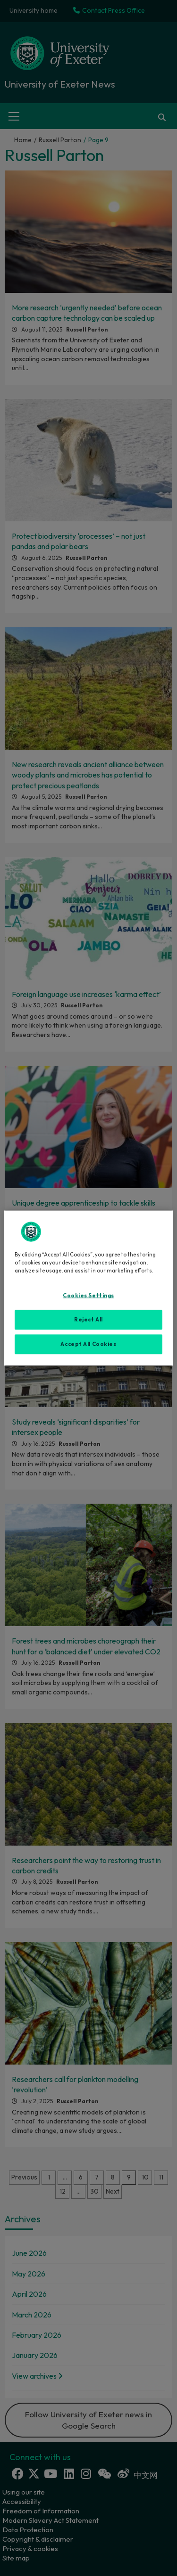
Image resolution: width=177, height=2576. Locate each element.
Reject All (88, 1319)
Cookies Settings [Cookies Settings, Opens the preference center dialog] (88, 1295)
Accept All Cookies (88, 1344)
